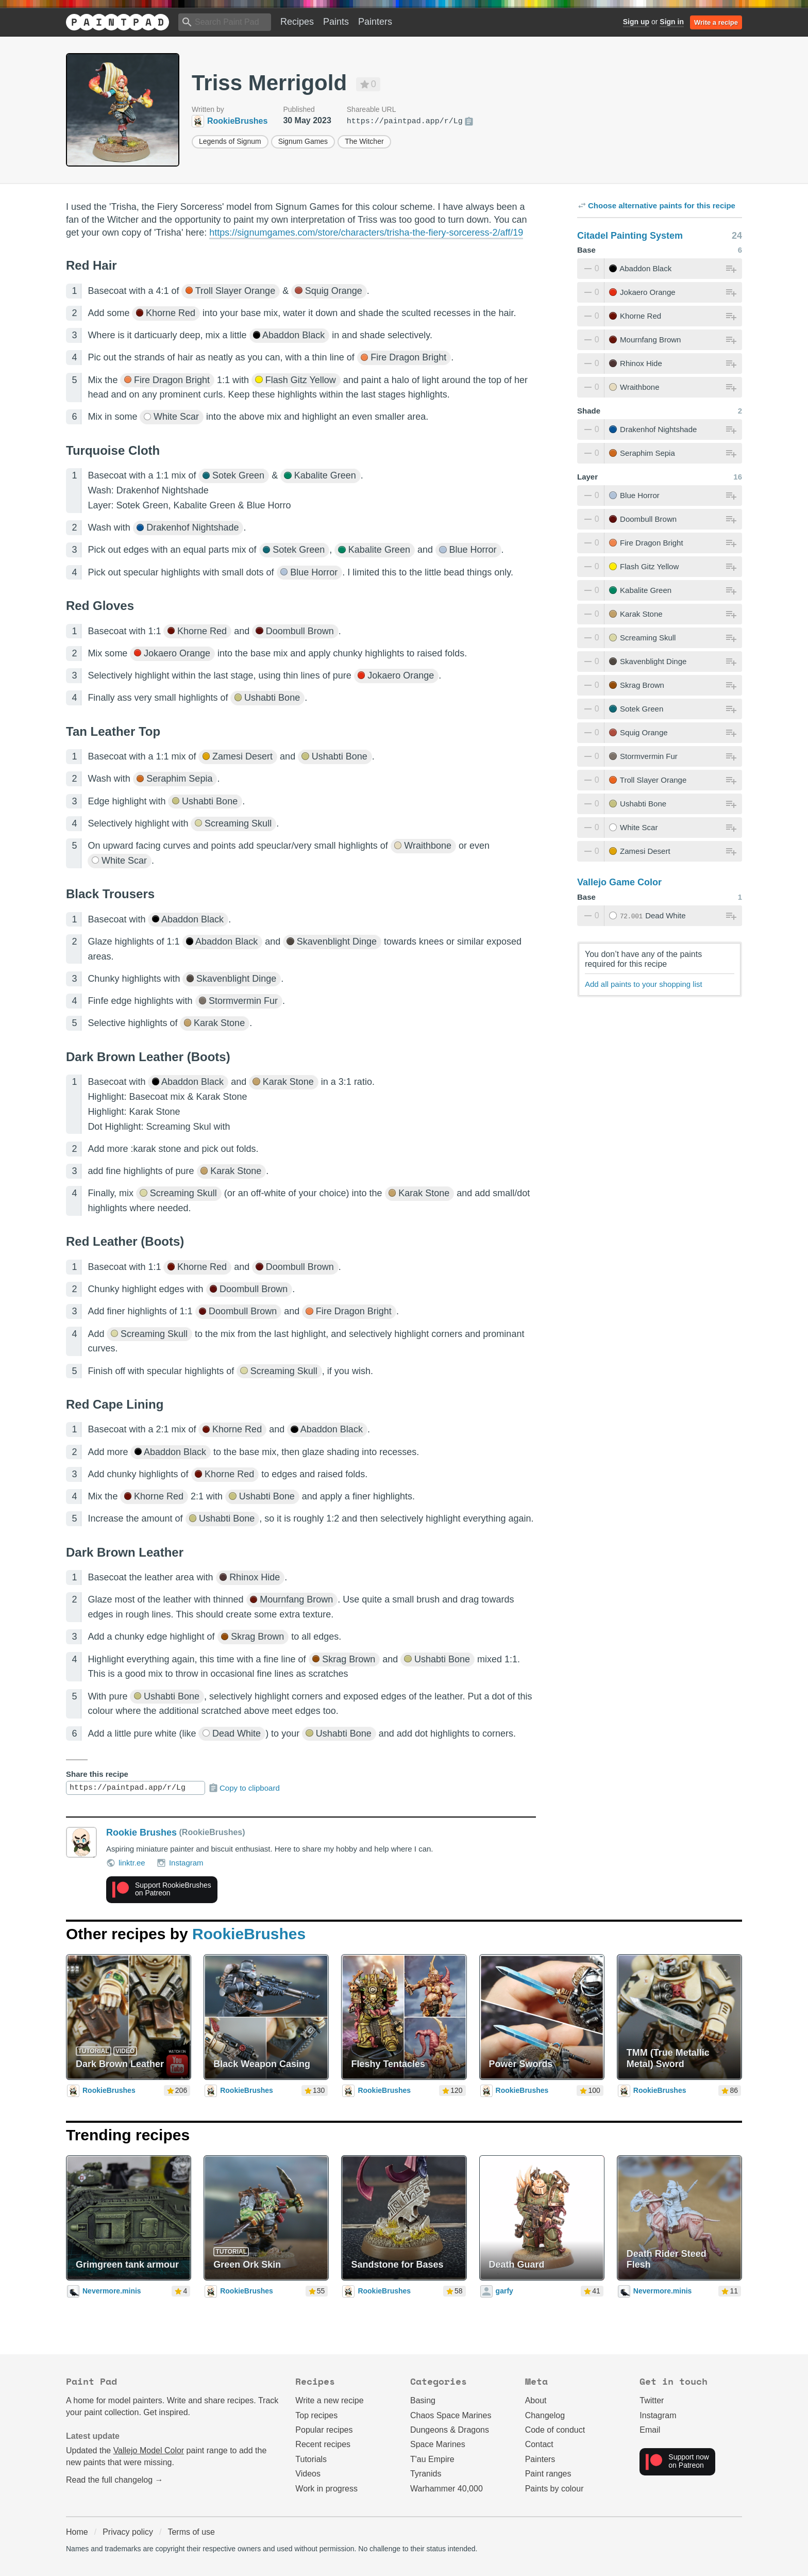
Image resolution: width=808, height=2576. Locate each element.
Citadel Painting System (630, 235)
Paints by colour (554, 2488)
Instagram (180, 1863)
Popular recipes (323, 2429)
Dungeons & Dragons (449, 2429)
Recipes (297, 21)
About (536, 2400)
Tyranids (425, 2473)
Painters (375, 21)
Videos (308, 2473)
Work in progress (326, 2488)
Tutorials (311, 2459)
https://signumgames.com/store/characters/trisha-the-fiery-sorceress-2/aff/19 (366, 232)
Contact (539, 2444)
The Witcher (364, 141)
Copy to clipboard (244, 1788)
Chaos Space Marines (450, 2415)
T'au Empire (432, 2459)
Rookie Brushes (141, 1832)
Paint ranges (548, 2473)
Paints (336, 21)
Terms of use (191, 2532)
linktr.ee (125, 1863)
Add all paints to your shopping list (643, 984)
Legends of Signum (230, 141)
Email (649, 2429)
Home (77, 2532)
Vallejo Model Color (148, 2450)
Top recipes (316, 2415)
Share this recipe (97, 1774)
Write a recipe (716, 22)
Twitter (651, 2400)
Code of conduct (555, 2429)
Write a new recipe (329, 2400)
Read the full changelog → (114, 2479)
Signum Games (303, 141)
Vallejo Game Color (619, 882)
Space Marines (437, 2444)
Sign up (636, 22)
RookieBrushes (249, 1933)
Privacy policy (128, 2532)
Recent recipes (322, 2444)
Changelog (545, 2415)
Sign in (672, 22)
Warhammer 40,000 (446, 2488)
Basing (422, 2400)
